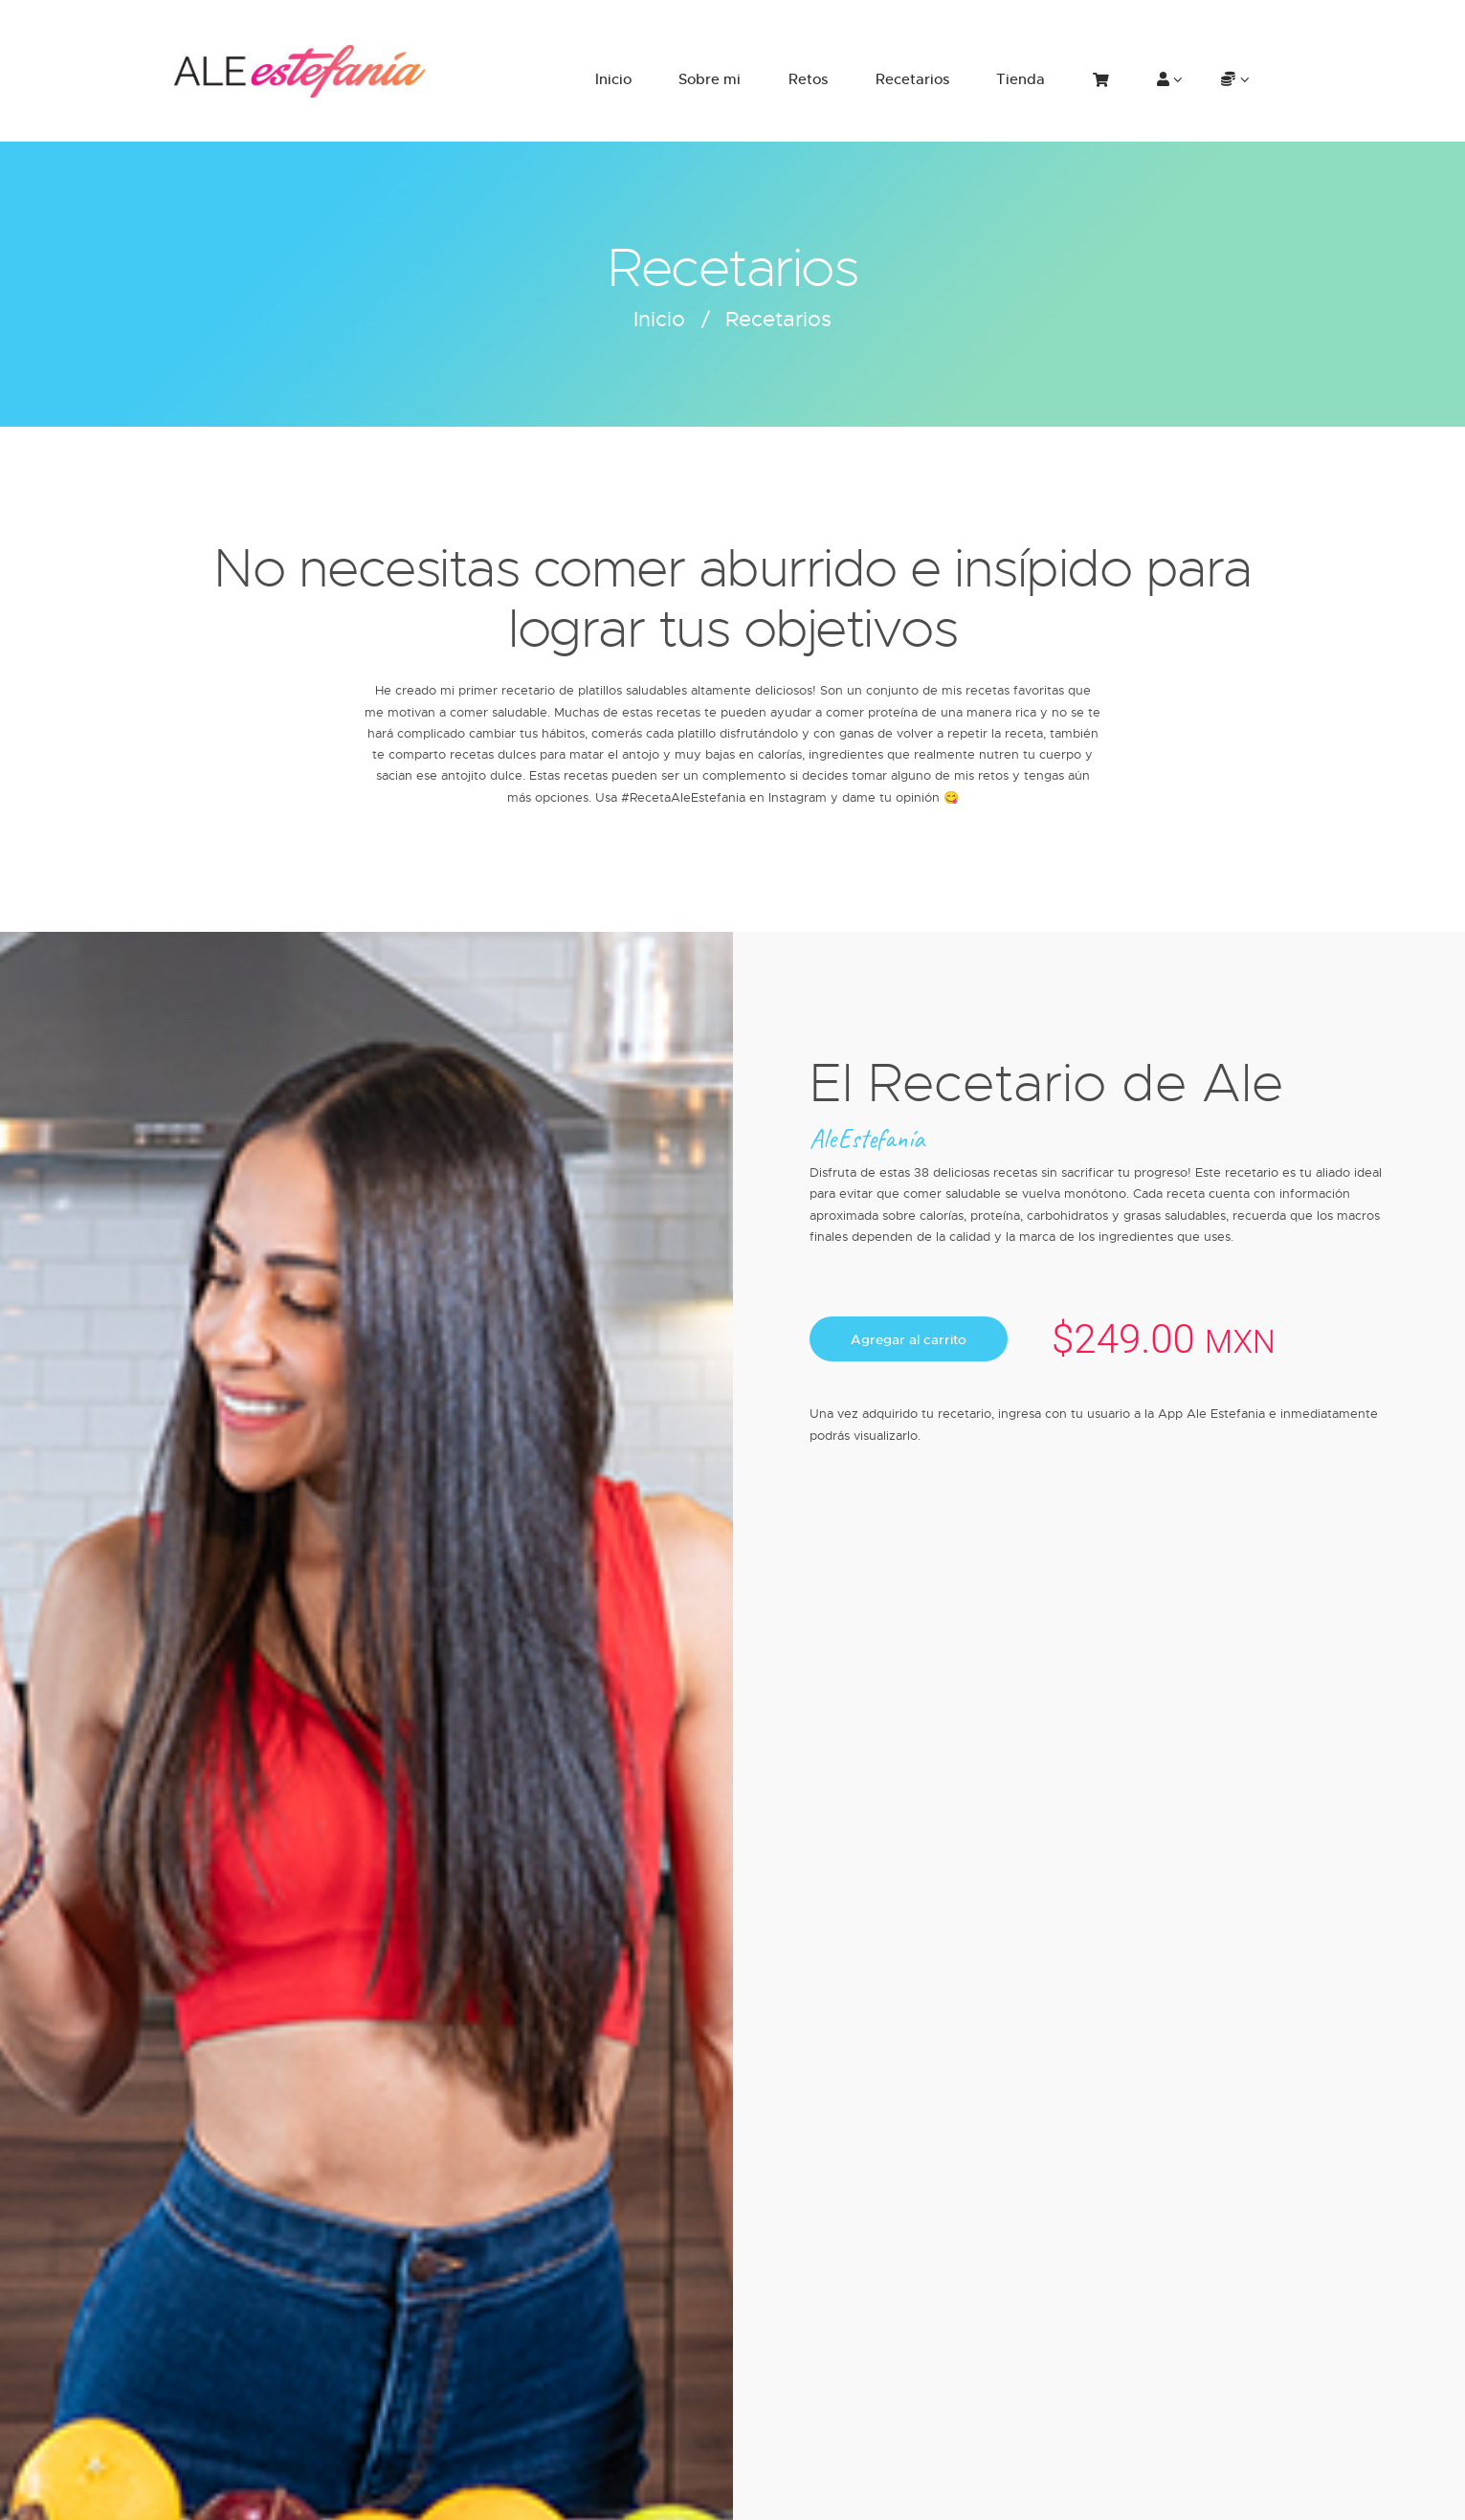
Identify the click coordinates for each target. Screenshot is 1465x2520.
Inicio (659, 318)
